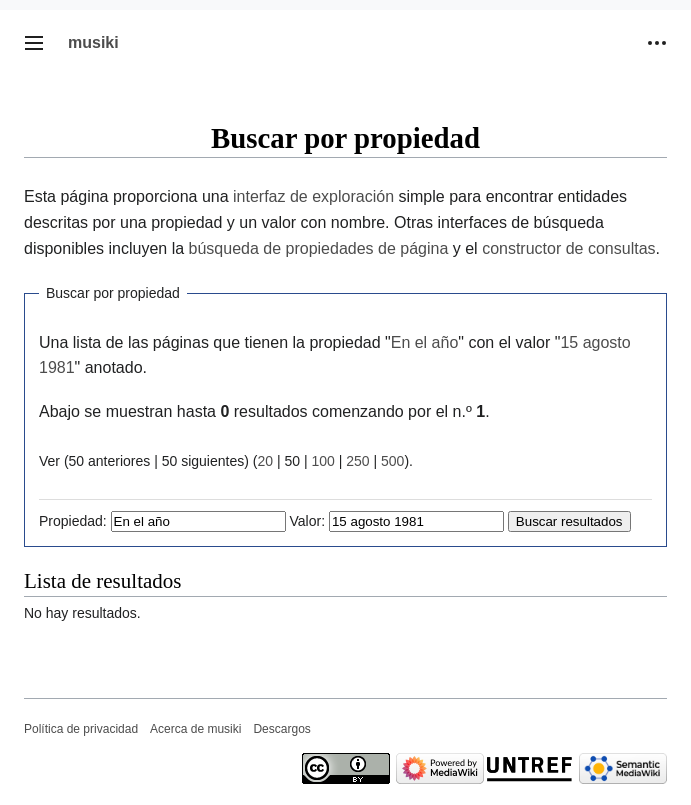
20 (265, 461)
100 (322, 461)
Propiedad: (73, 521)
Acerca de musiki (195, 729)
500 (392, 461)
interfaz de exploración (313, 196)
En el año (425, 342)
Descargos (281, 729)
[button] (34, 43)
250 (357, 461)
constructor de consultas (568, 248)
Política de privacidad (81, 729)
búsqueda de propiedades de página (319, 248)
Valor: (308, 521)
